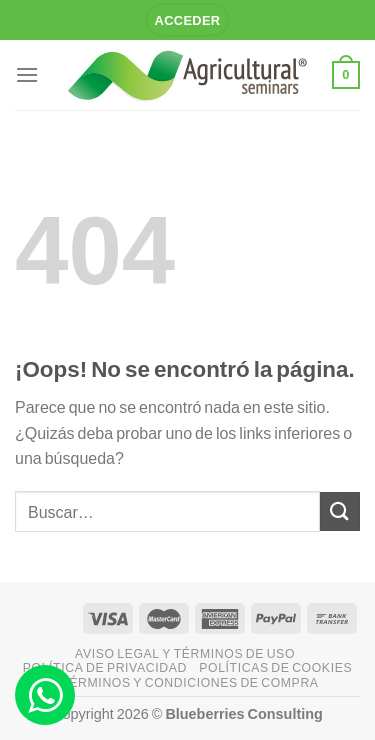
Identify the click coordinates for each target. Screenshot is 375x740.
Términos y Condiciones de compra (189, 682)
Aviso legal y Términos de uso (185, 653)
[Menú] (27, 74)
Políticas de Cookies (275, 667)
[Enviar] (340, 511)
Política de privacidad (105, 667)
